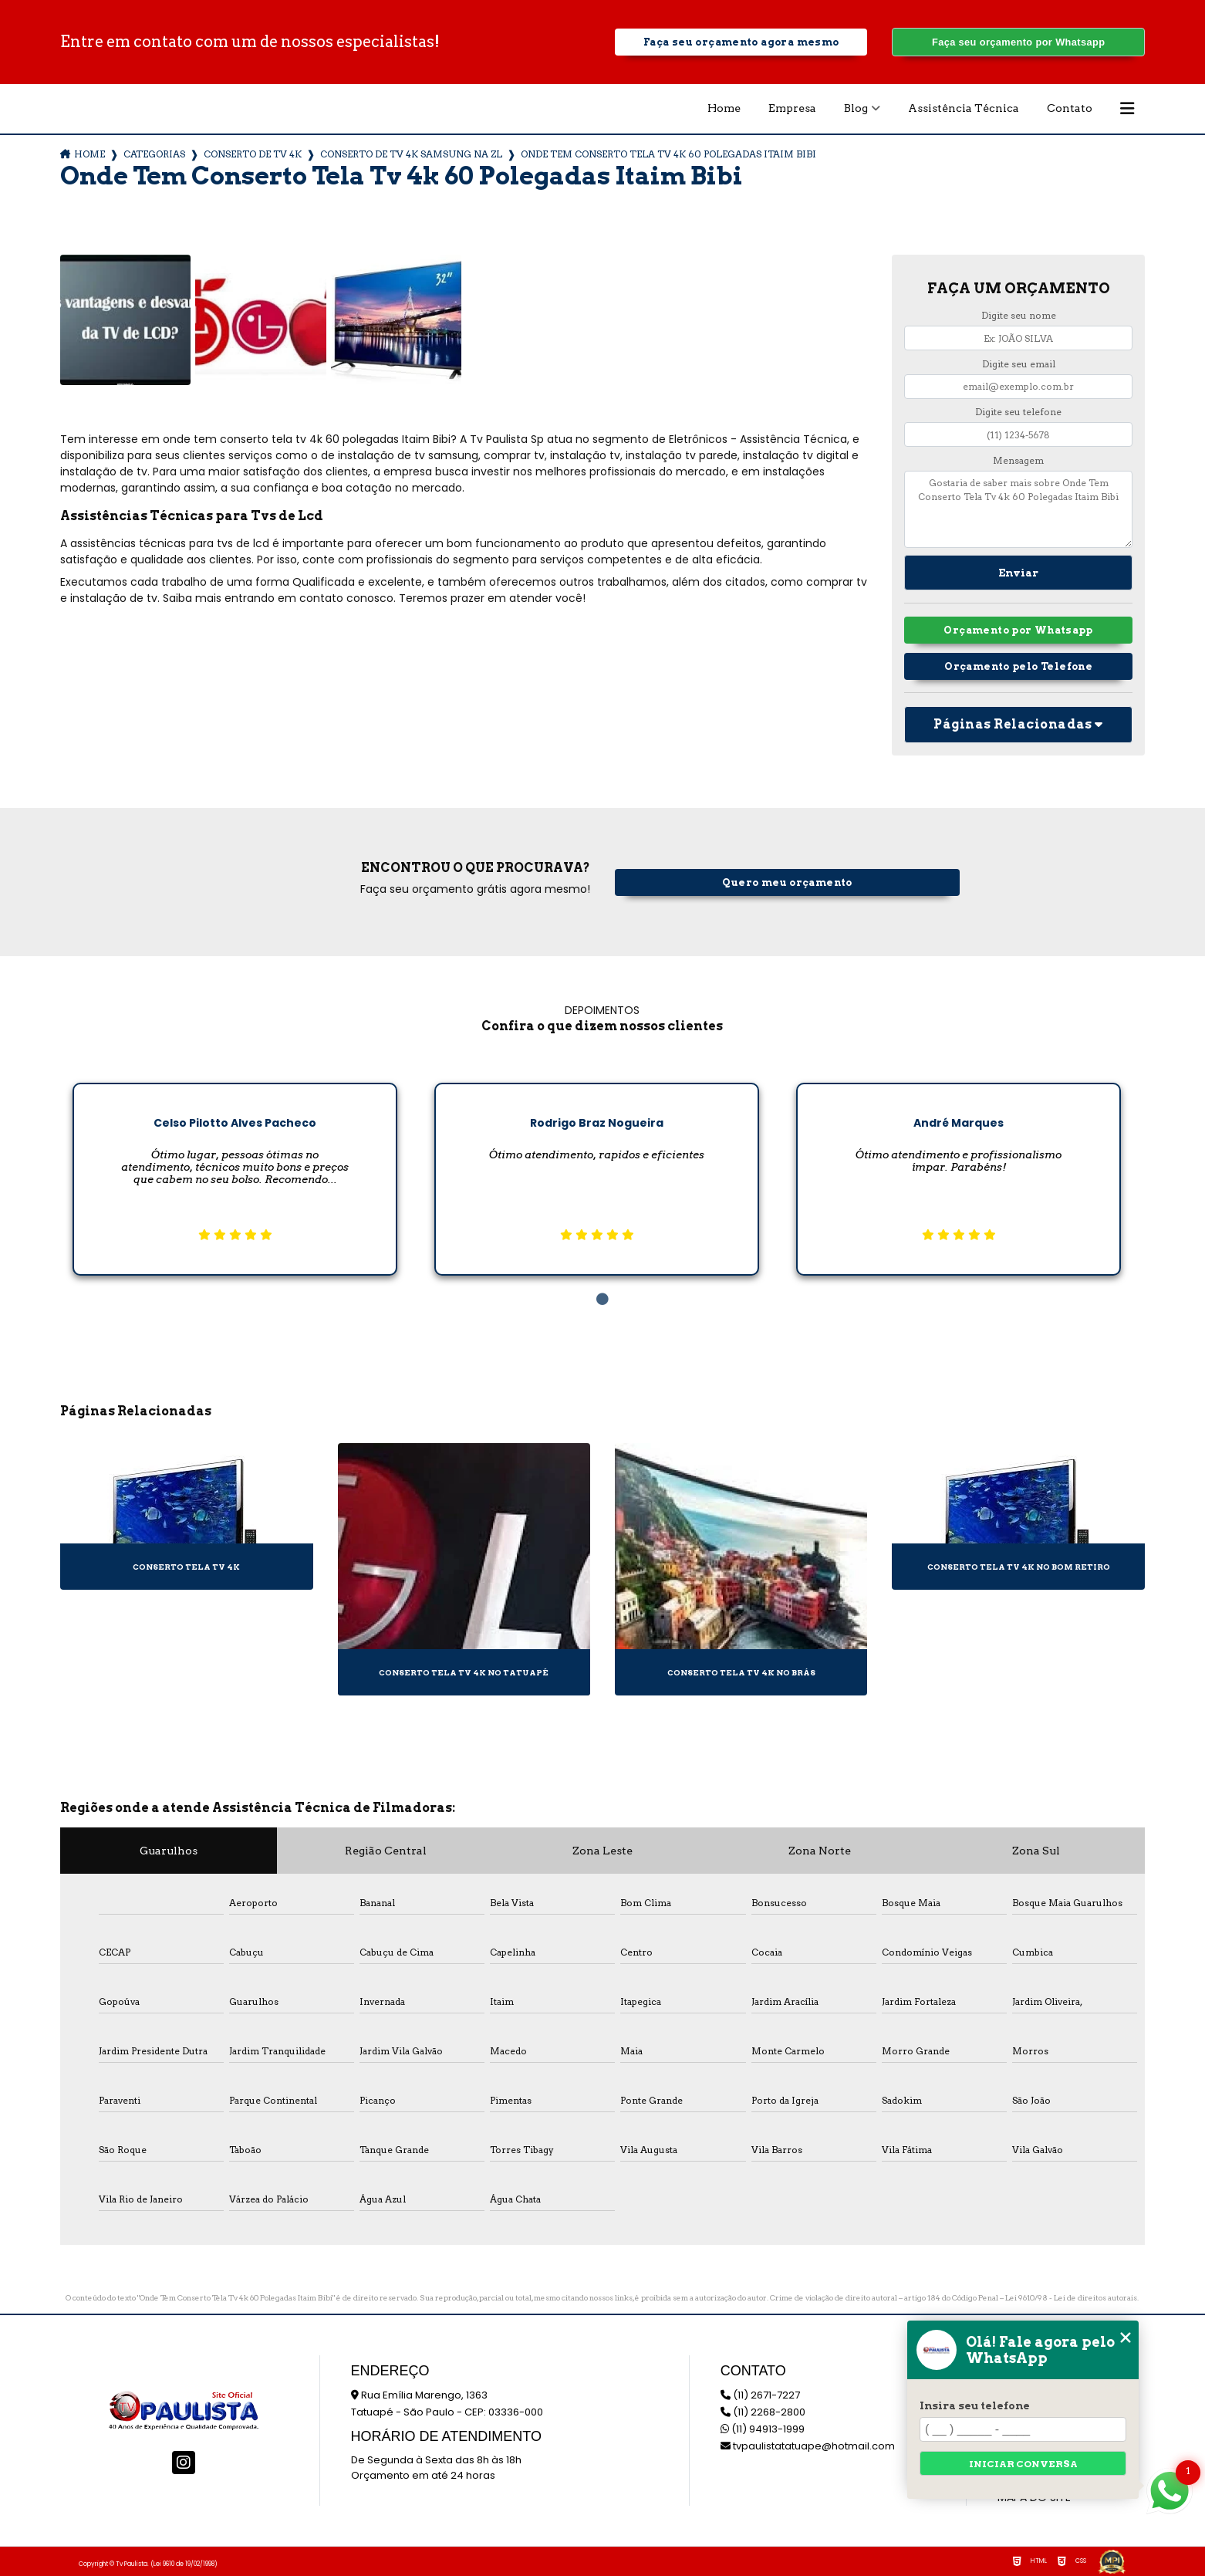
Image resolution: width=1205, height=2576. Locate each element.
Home (724, 108)
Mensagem (1018, 460)
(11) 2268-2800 (763, 2412)
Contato (1069, 108)
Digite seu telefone (1018, 412)
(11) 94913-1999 (763, 2429)
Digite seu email (1018, 364)
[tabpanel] (235, 1167)
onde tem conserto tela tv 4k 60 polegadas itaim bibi (668, 154)
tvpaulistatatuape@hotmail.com (808, 2446)
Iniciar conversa (1023, 2464)
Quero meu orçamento (787, 882)
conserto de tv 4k (253, 154)
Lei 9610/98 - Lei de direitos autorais (1071, 2297)
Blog (856, 108)
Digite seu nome (1018, 315)
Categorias (154, 154)
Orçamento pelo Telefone (1018, 666)
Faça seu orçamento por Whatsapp (1018, 42)
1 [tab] (602, 1299)
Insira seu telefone (975, 2405)
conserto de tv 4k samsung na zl (411, 154)
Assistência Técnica (963, 108)
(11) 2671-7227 (760, 2395)
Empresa (792, 108)
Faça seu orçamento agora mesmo (741, 42)
